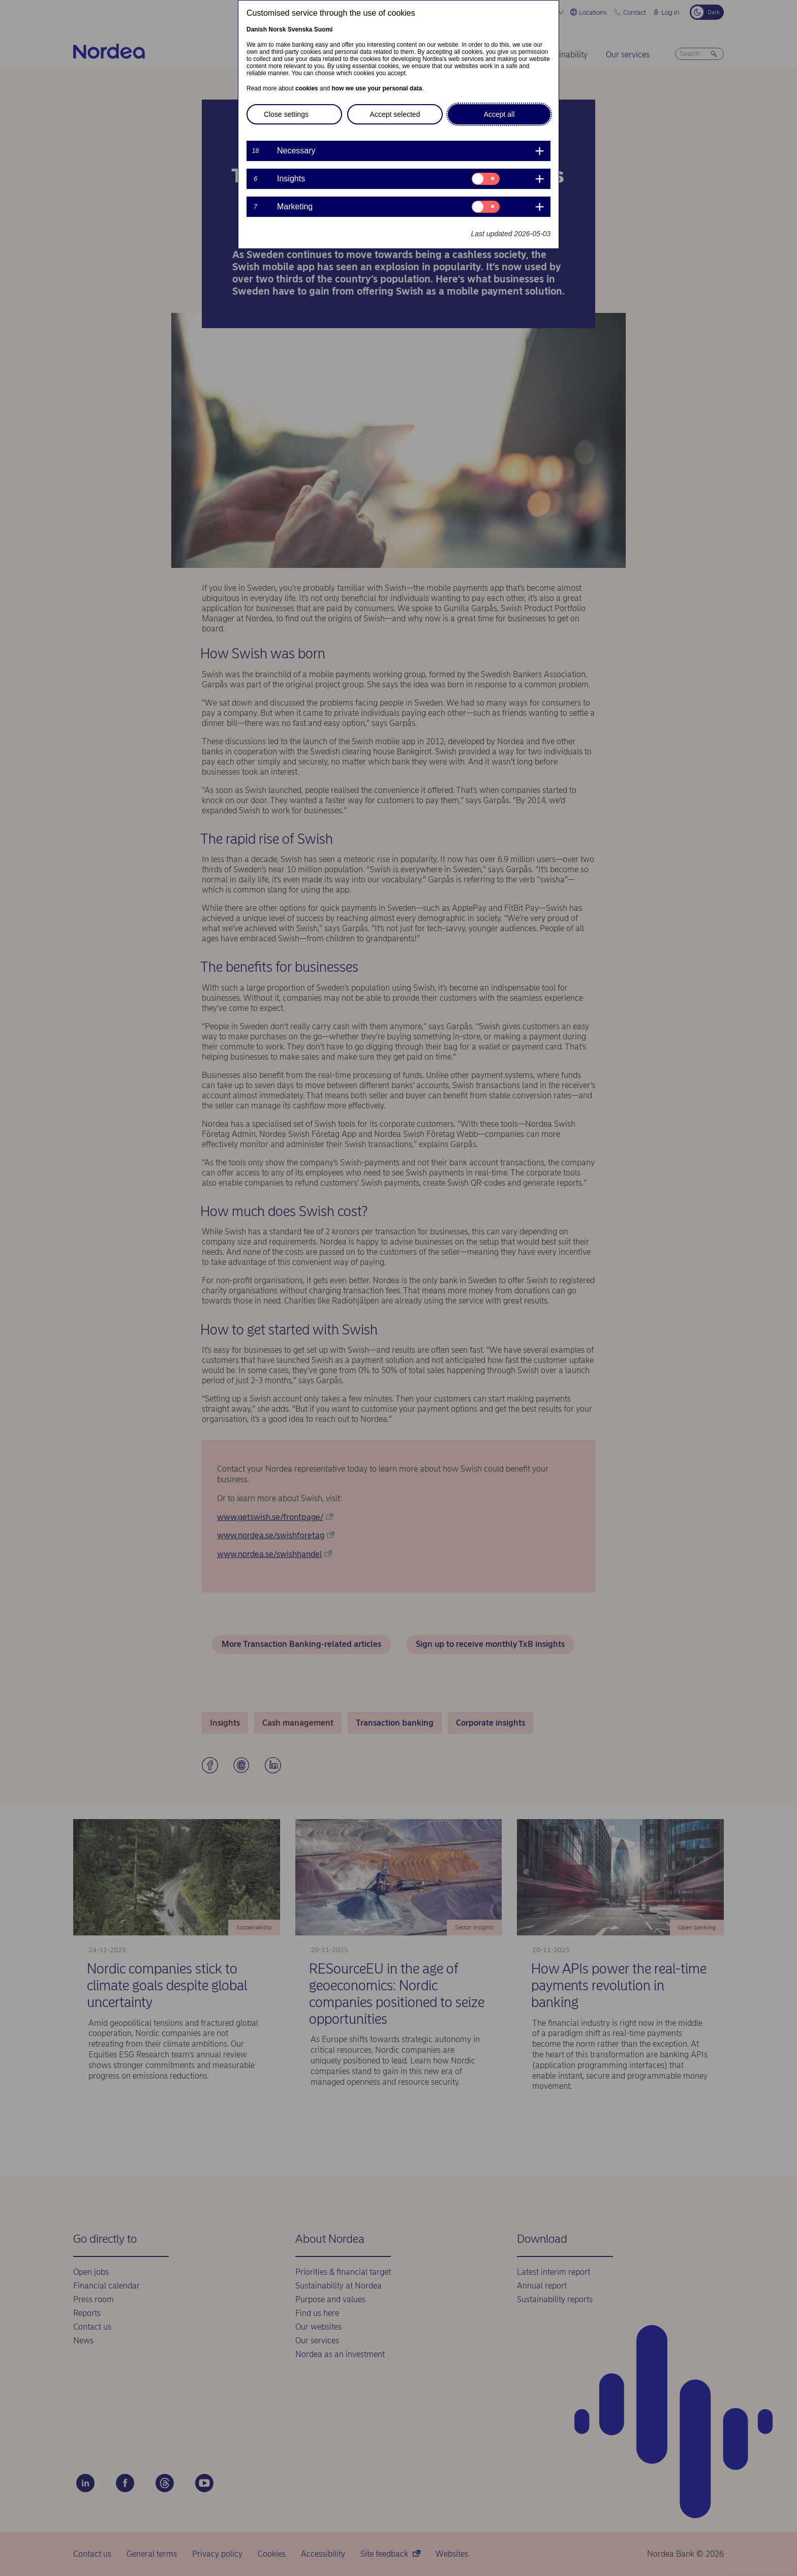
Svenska (300, 29)
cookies (306, 88)
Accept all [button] (499, 114)
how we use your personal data (376, 88)
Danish (257, 29)
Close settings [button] (286, 114)
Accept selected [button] (395, 114)
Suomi (323, 29)
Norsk (277, 29)
